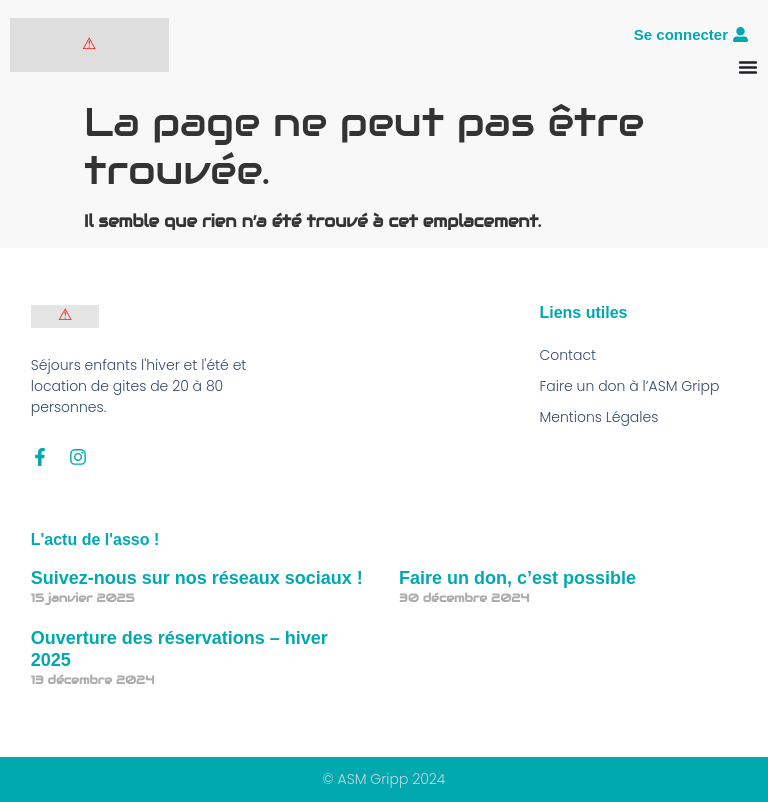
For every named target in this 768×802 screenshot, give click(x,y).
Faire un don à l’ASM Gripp (629, 386)
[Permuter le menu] (748, 67)
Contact (567, 355)
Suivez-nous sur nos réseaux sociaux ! (197, 578)
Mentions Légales (598, 417)
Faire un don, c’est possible (517, 578)
